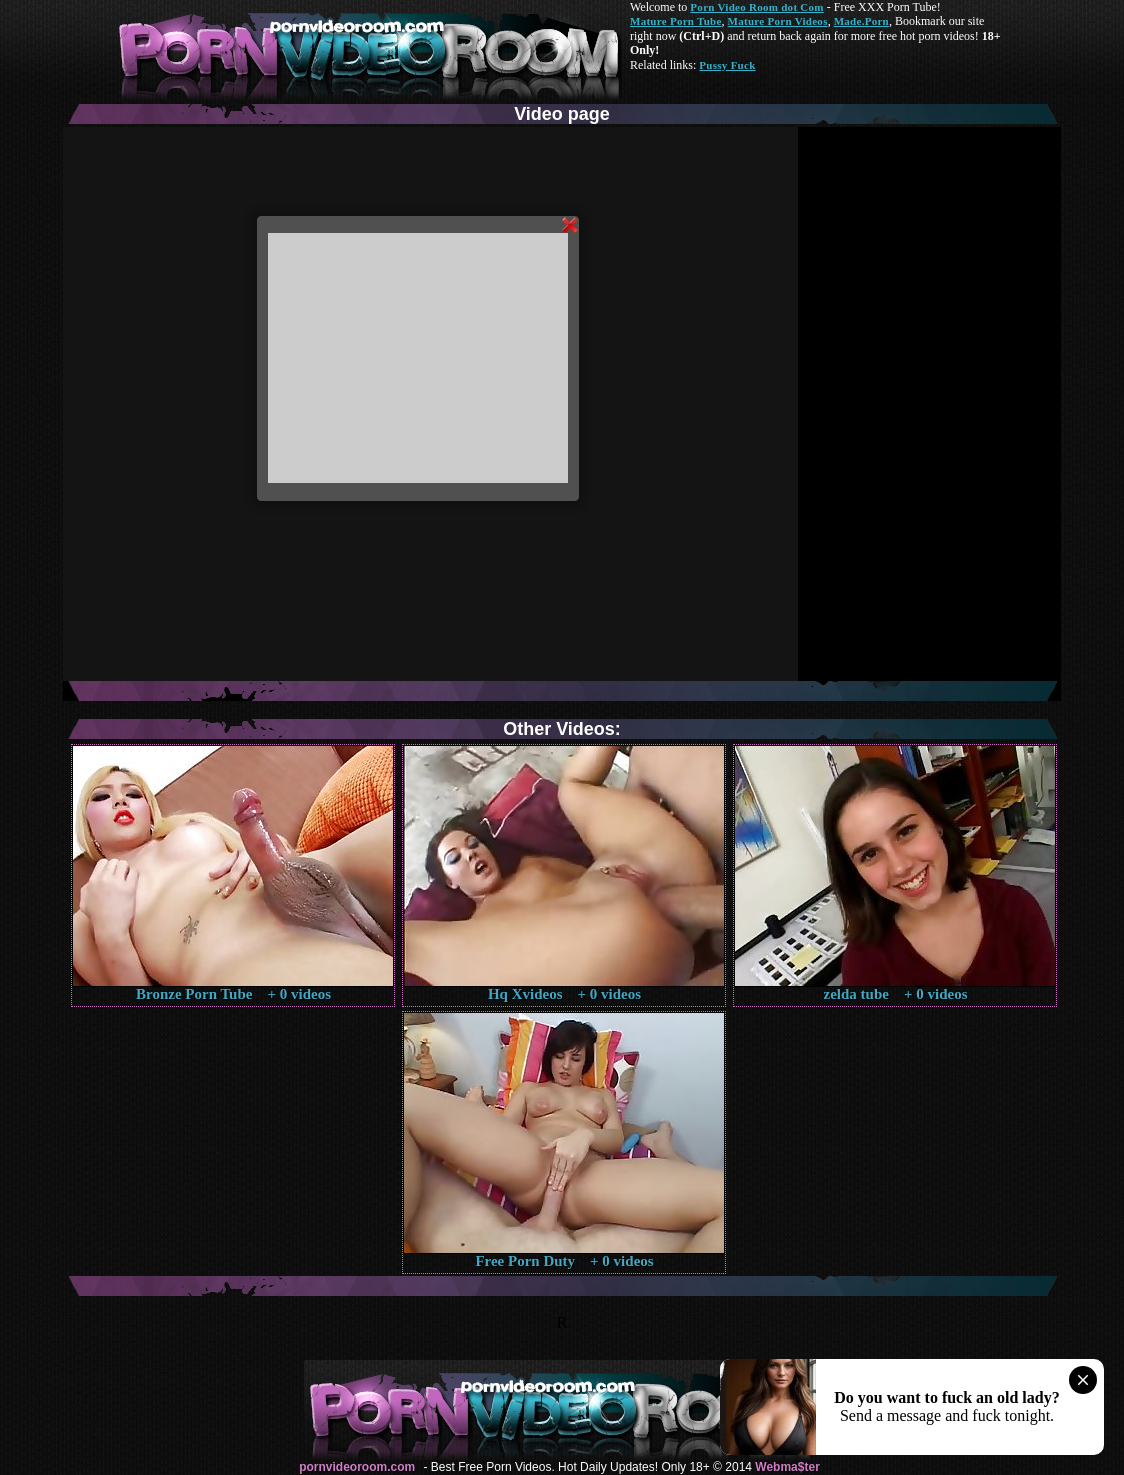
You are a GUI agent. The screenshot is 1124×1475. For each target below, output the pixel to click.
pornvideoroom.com (357, 1467)
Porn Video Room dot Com (756, 7)
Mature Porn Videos (778, 21)
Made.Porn (861, 21)
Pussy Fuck (727, 65)
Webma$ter (787, 1467)
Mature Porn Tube (676, 21)
